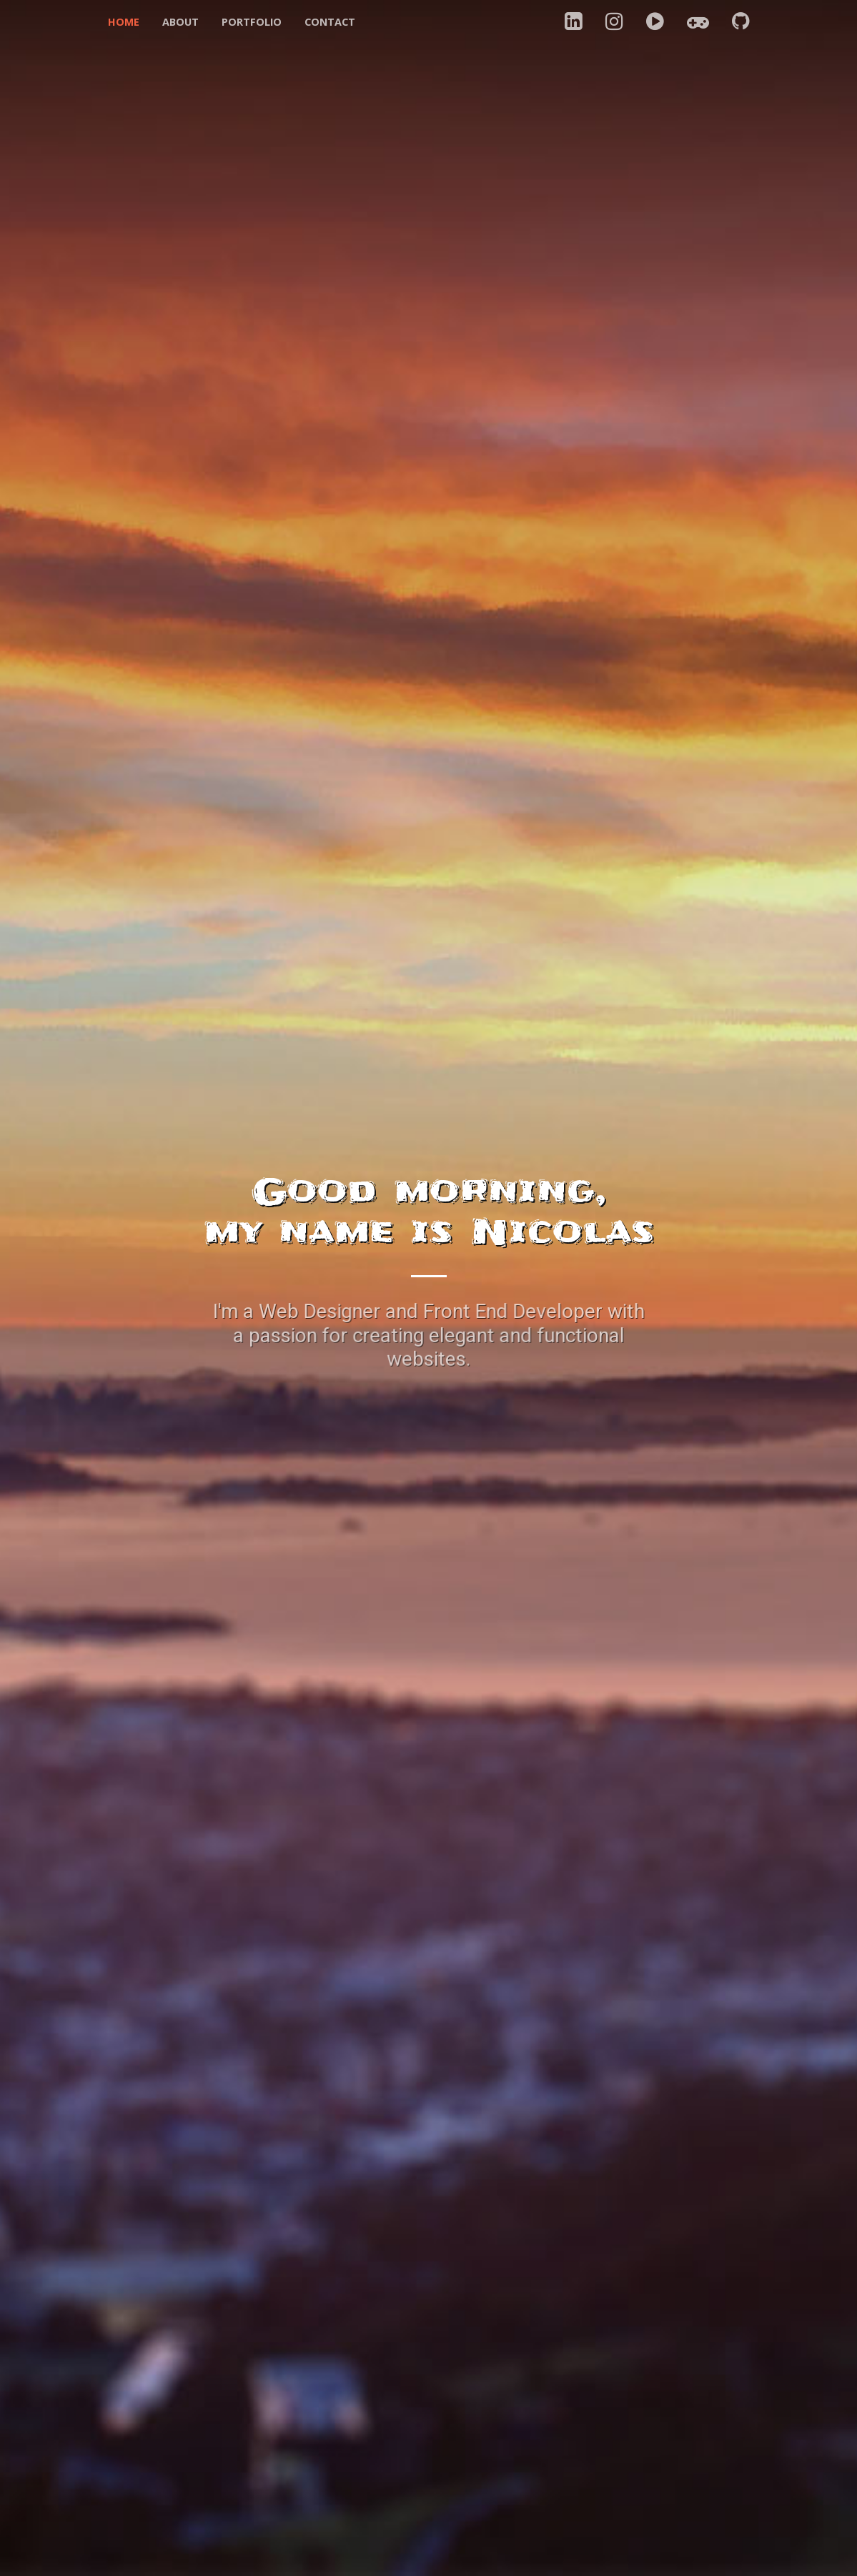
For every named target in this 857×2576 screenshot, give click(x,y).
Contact (329, 22)
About (180, 22)
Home (123, 22)
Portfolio (252, 22)
